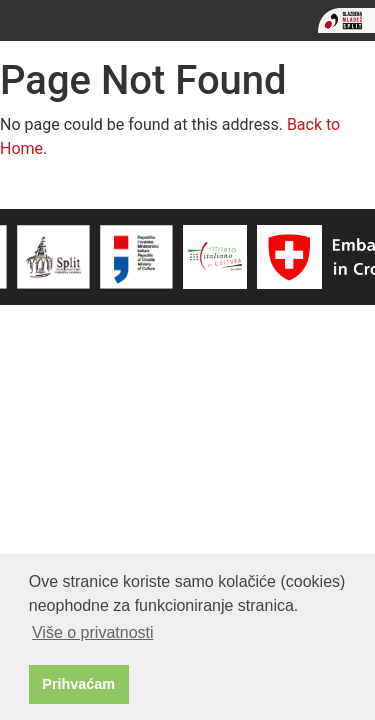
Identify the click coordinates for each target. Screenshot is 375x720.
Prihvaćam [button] (78, 684)
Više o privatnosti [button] (93, 632)
